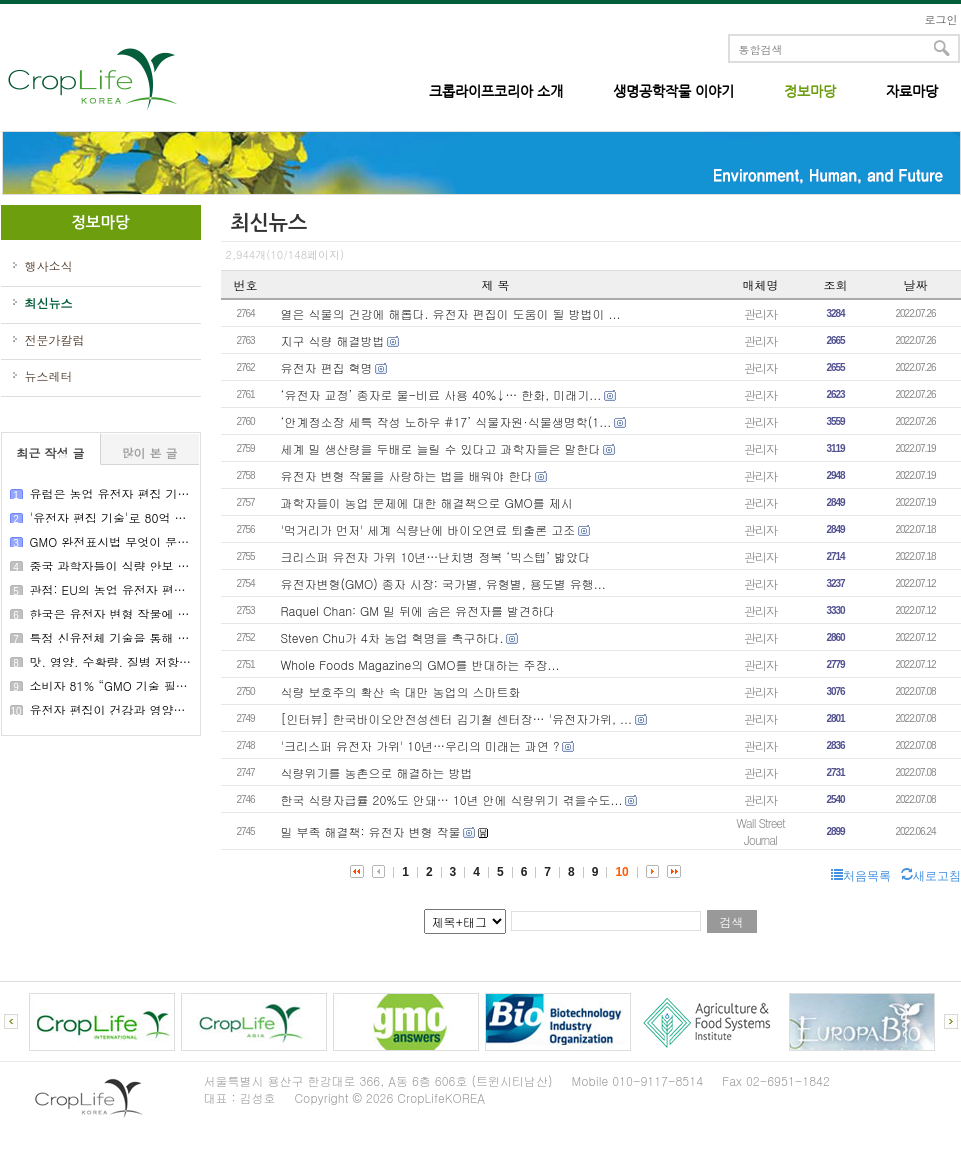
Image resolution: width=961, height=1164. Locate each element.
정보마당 (810, 91)
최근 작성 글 (50, 452)
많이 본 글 (149, 452)
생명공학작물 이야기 (673, 91)
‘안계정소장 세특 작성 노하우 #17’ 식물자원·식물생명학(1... (446, 421)
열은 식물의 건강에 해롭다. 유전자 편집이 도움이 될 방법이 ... (451, 313)
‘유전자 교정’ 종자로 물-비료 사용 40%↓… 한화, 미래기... (441, 394)
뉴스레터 (49, 376)
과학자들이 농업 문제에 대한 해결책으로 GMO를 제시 (427, 502)
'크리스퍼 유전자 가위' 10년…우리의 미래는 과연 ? (420, 745)
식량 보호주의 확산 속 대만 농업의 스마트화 (401, 691)
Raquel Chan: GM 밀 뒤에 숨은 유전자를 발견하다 (418, 610)
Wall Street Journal (760, 831)
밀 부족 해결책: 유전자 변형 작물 (371, 831)
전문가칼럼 (55, 340)
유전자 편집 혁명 (327, 367)
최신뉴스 (49, 303)
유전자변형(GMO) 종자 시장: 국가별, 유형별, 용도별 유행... (443, 583)
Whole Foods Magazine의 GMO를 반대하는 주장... (420, 664)
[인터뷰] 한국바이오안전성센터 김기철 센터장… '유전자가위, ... (456, 718)
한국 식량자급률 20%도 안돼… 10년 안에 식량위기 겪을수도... (452, 799)
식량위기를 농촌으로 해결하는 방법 (377, 772)
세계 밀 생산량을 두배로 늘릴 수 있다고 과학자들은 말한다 (441, 448)
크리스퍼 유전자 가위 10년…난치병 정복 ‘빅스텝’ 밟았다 (436, 556)
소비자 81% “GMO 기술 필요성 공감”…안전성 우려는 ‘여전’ (193, 685)
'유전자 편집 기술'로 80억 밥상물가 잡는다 (146, 517)
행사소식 (49, 266)
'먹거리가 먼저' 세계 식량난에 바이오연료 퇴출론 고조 (428, 529)
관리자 (760, 313)
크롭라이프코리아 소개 (496, 91)
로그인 (941, 19)
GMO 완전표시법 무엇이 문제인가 (122, 541)
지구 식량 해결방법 (333, 340)
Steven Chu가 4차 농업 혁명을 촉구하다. (392, 637)
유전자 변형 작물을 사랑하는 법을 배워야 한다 (407, 475)
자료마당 (912, 91)
